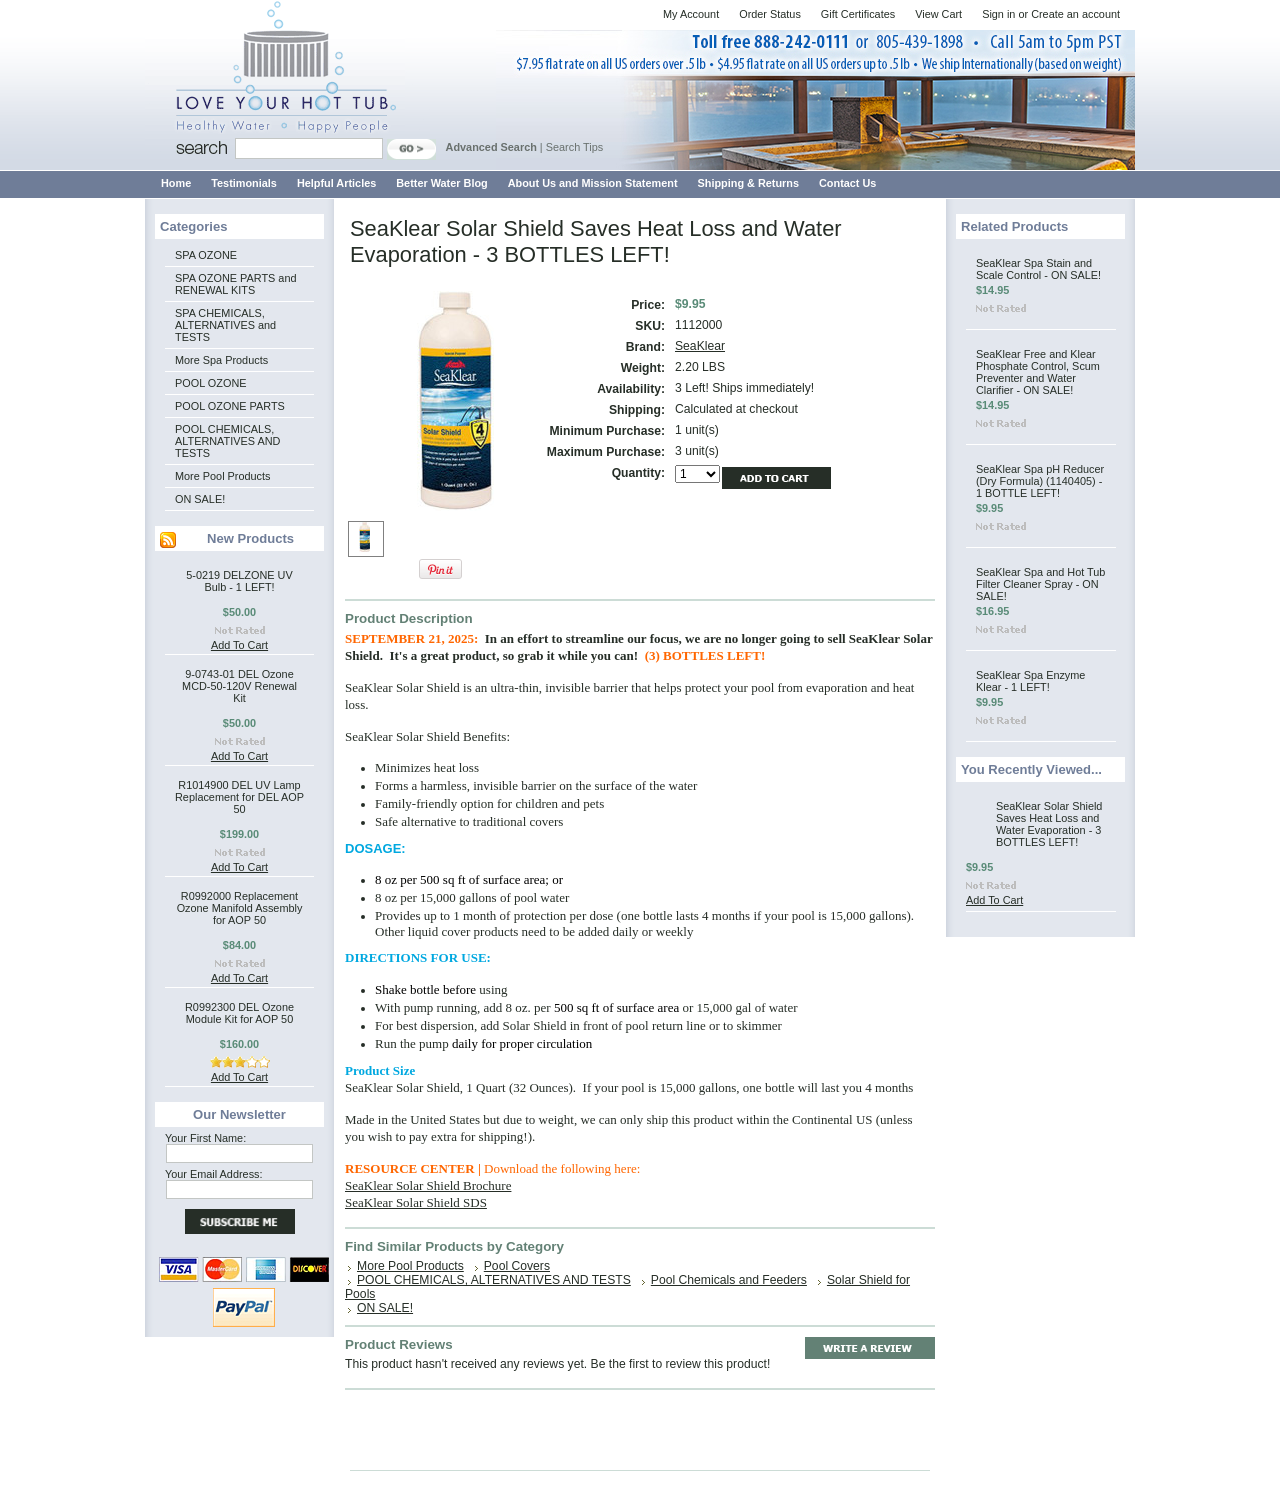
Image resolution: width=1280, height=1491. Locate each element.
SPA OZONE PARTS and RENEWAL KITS (235, 284)
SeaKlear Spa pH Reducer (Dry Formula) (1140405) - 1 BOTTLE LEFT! (1040, 481)
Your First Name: (205, 1138)
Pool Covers (517, 1266)
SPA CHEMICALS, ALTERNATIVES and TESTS (225, 325)
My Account (691, 14)
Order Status (770, 14)
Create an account (1075, 14)
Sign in (998, 14)
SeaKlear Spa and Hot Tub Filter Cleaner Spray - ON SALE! (1040, 584)
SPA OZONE (206, 255)
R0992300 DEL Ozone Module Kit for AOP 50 (239, 1013)
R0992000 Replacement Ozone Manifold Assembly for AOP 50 (240, 908)
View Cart (938, 14)
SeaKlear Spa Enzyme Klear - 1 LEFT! (1030, 681)
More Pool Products (223, 476)
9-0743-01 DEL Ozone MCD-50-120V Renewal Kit (239, 686)
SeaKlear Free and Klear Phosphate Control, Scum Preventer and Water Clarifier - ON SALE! (1038, 372)
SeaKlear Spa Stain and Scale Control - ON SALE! (1038, 269)
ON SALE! (200, 499)
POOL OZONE (211, 383)
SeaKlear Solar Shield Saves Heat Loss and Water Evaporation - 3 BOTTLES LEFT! (1049, 824)
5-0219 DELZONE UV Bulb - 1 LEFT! (239, 581)
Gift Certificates (858, 14)
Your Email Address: (214, 1174)
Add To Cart (239, 645)
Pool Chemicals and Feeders (729, 1280)
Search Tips (574, 147)
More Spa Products (221, 360)
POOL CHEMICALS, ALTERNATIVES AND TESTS (227, 441)
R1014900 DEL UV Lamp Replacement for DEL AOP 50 (239, 797)
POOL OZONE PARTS (230, 406)
